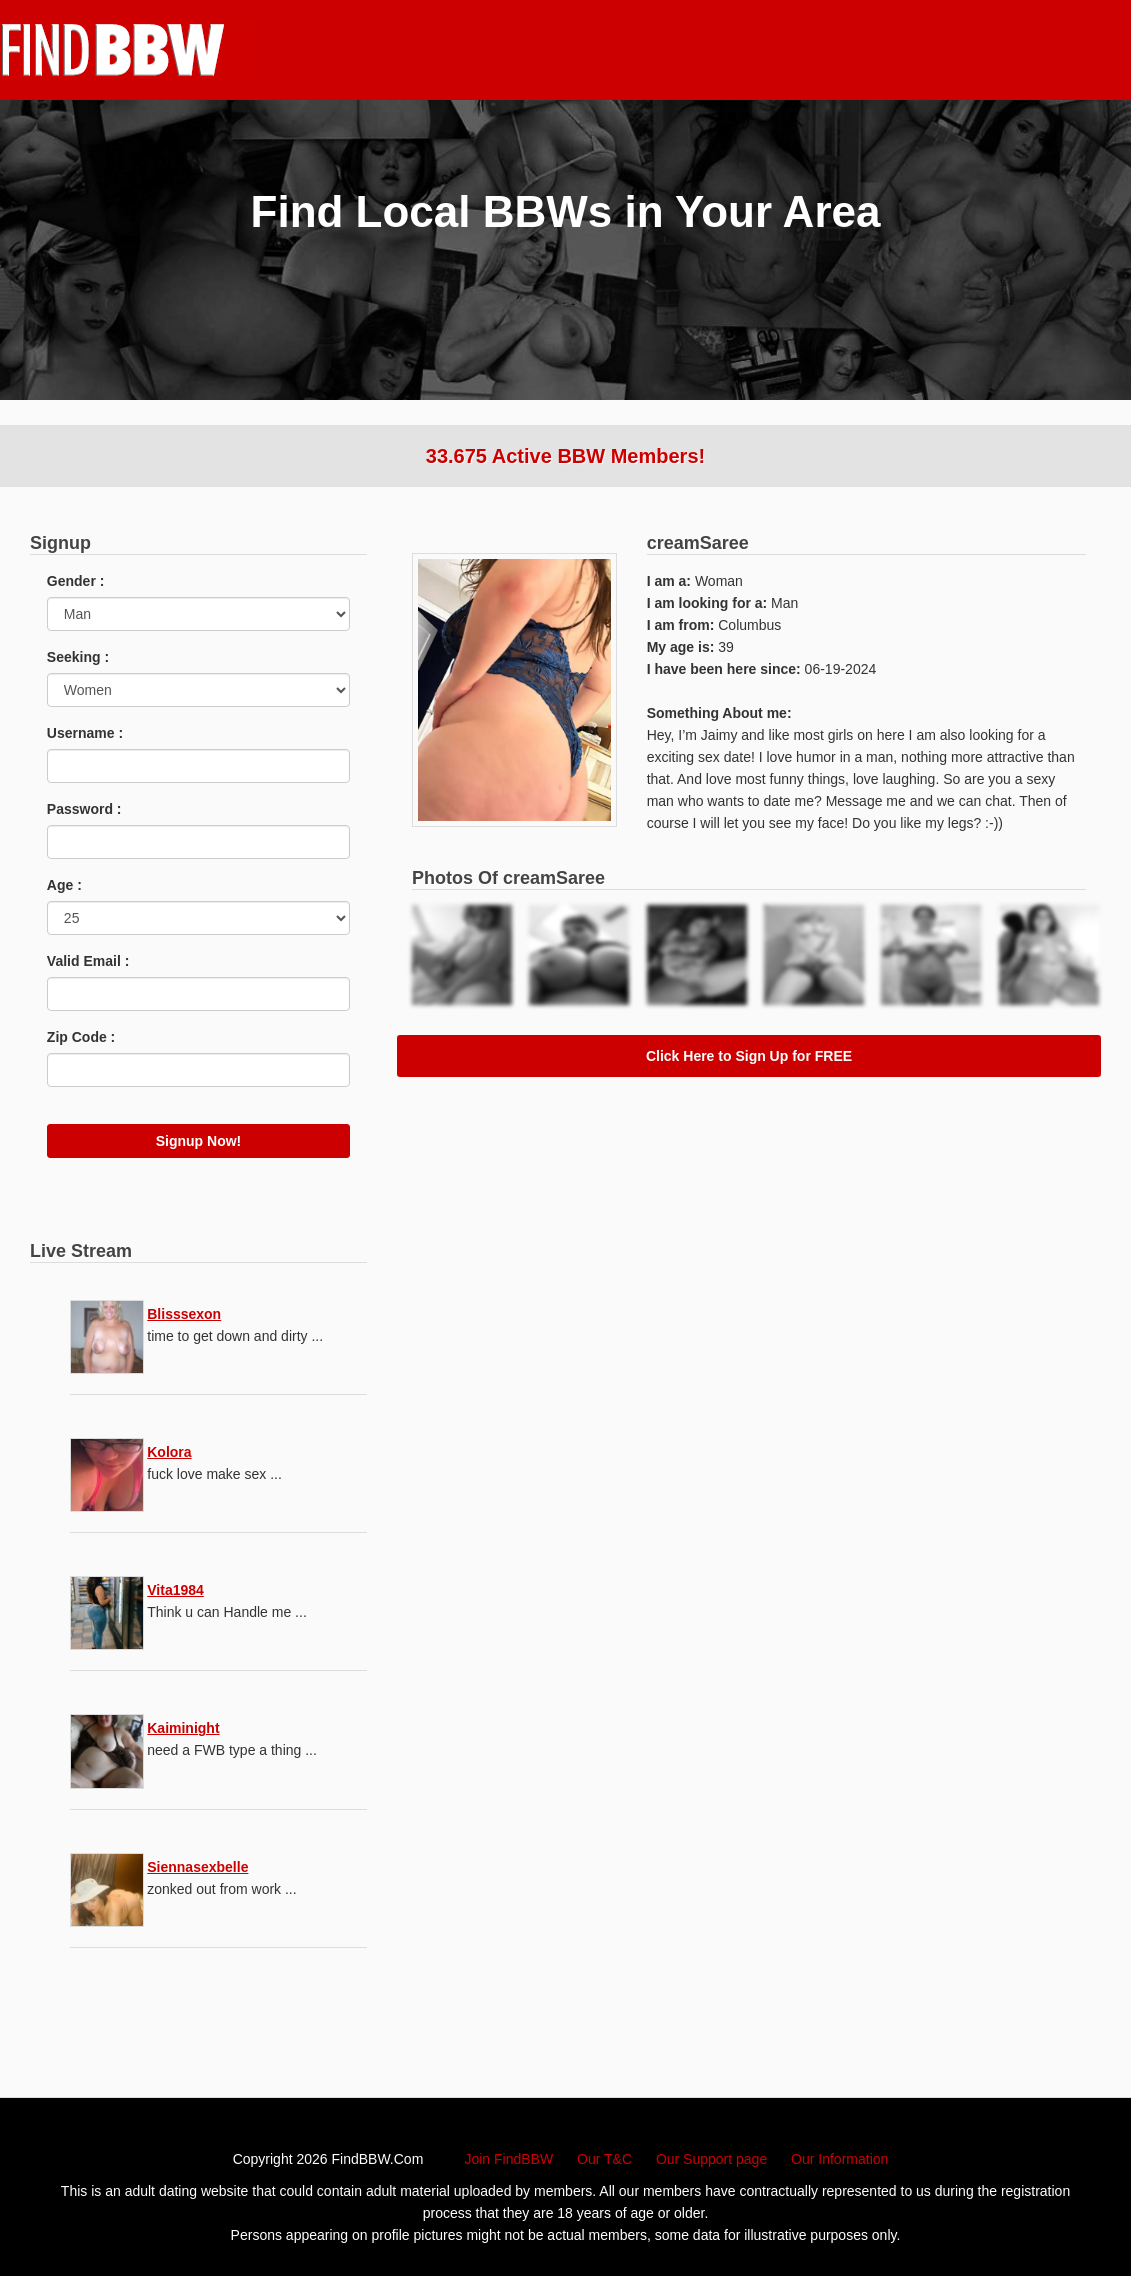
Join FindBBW (508, 2159)
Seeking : (78, 657)
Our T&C (604, 2159)
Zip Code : (81, 1037)
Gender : (76, 581)
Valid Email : (88, 961)
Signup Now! (199, 1141)
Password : (84, 809)
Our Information (839, 2159)
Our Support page (711, 2159)
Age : (64, 885)
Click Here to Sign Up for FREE (749, 1056)
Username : (85, 733)
